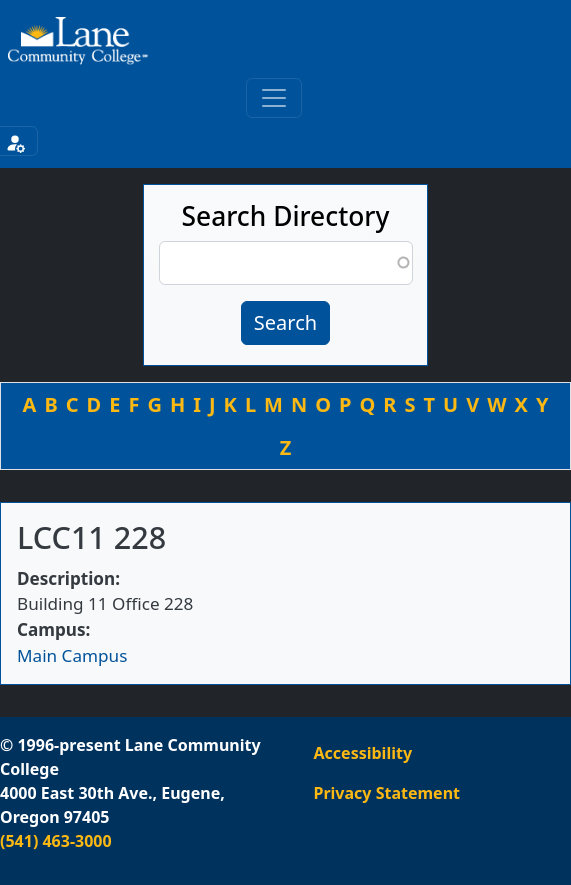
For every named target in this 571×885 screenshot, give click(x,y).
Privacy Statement (387, 793)
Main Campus (72, 655)
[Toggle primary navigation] (274, 98)
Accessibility (363, 753)
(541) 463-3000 (56, 841)
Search (285, 322)
